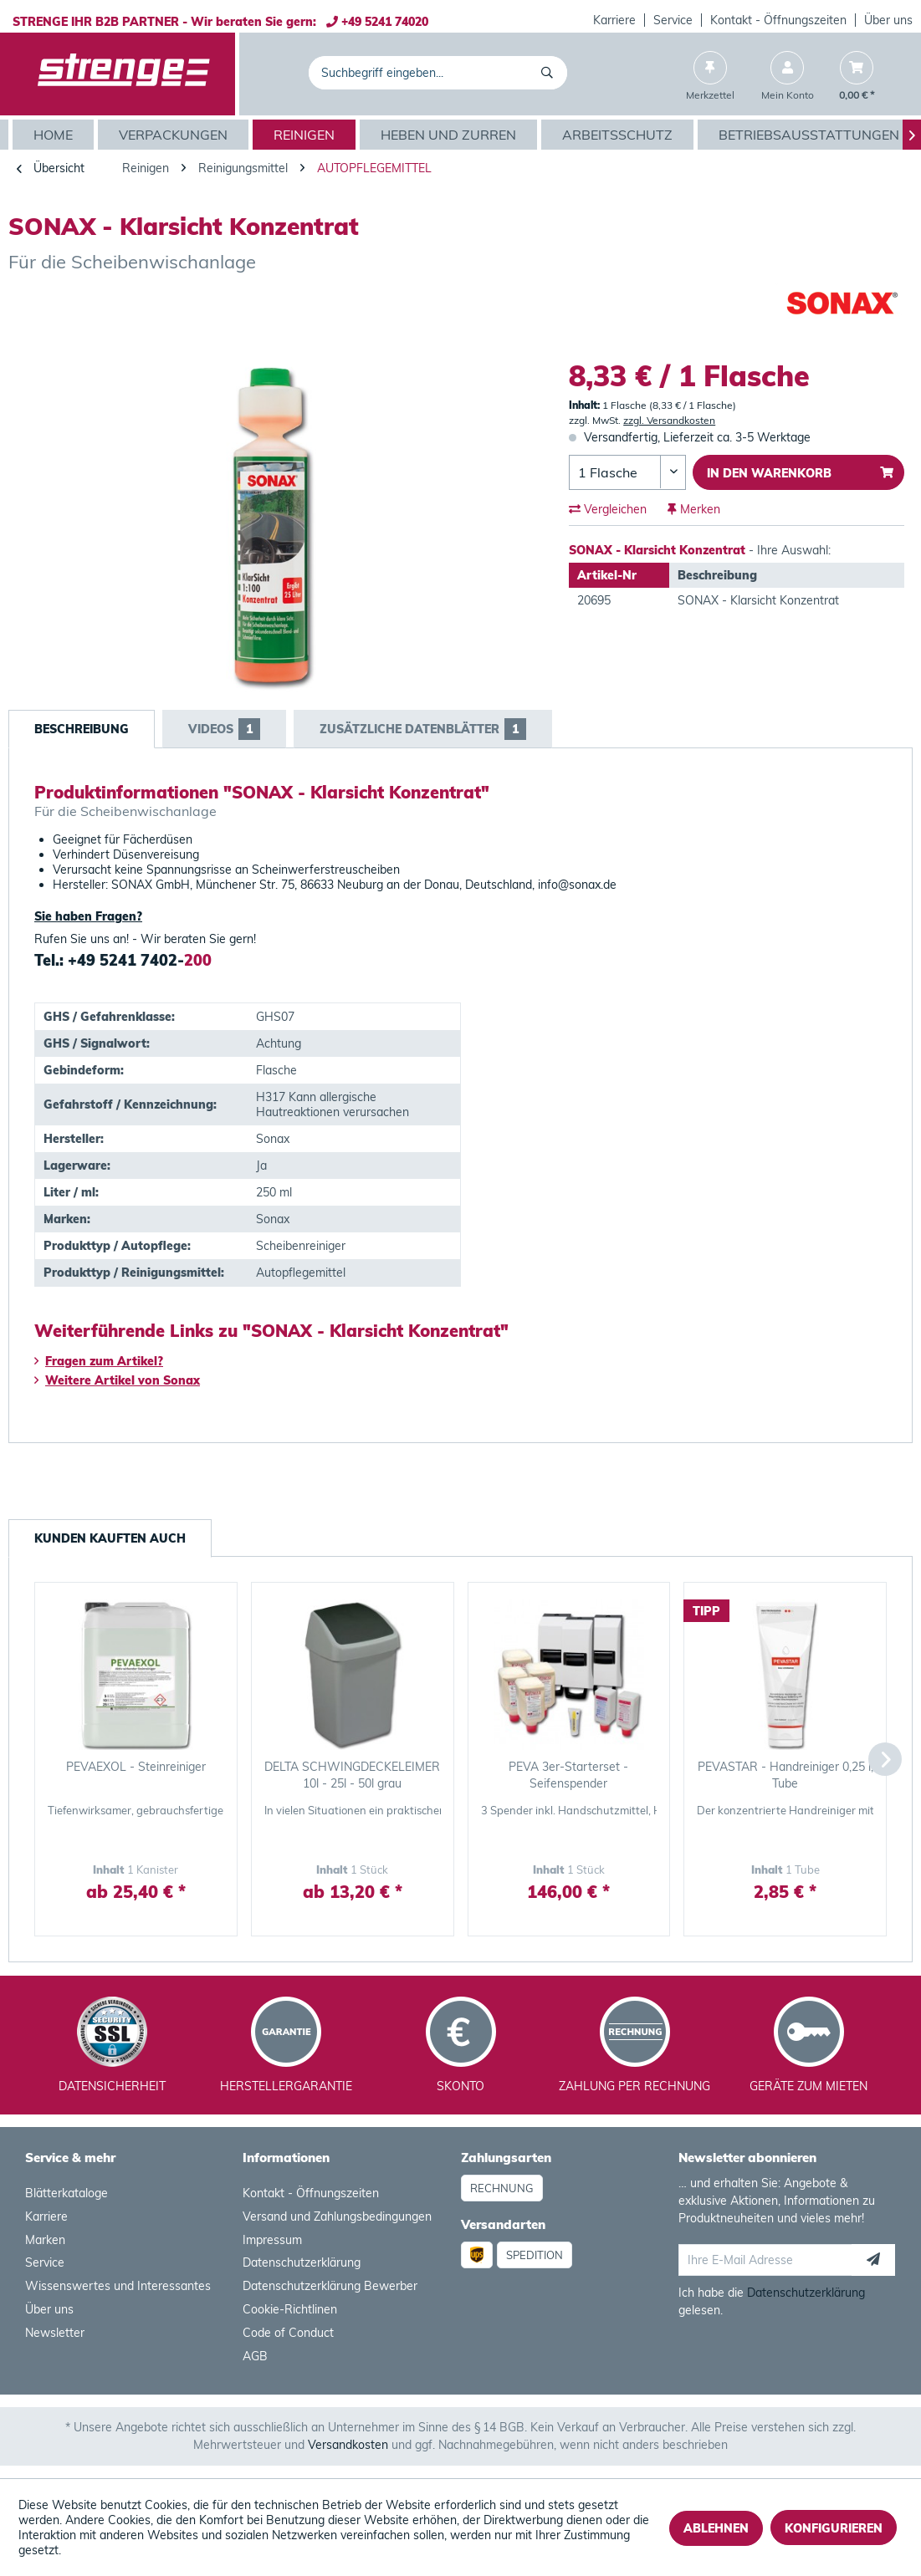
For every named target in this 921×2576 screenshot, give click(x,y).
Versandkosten (348, 2444)
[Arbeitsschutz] (619, 135)
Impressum (272, 2239)
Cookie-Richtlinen (290, 2309)
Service (673, 20)
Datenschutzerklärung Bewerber (330, 2285)
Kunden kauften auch (110, 1538)
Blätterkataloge (66, 2193)
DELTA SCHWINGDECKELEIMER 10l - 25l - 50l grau (352, 1775)
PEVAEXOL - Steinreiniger (136, 1766)
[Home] (55, 135)
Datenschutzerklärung (302, 2262)
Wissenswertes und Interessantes (118, 2285)
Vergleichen (608, 509)
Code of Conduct (288, 2332)
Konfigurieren (834, 2528)
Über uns (888, 20)
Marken (45, 2239)
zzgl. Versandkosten (669, 420)
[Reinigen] (306, 135)
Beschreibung (81, 729)
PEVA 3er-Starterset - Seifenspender (568, 1775)
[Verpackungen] (175, 135)
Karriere (614, 20)
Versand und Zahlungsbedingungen (337, 2216)
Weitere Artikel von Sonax (117, 1380)
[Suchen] (550, 72)
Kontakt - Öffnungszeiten (778, 20)
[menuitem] (615, 20)
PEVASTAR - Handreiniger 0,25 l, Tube (785, 1775)
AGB (255, 2356)
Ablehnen (716, 2528)
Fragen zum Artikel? (98, 1361)
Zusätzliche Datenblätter (423, 729)
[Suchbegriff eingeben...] (437, 72)
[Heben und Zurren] (450, 135)
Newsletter (54, 2332)
